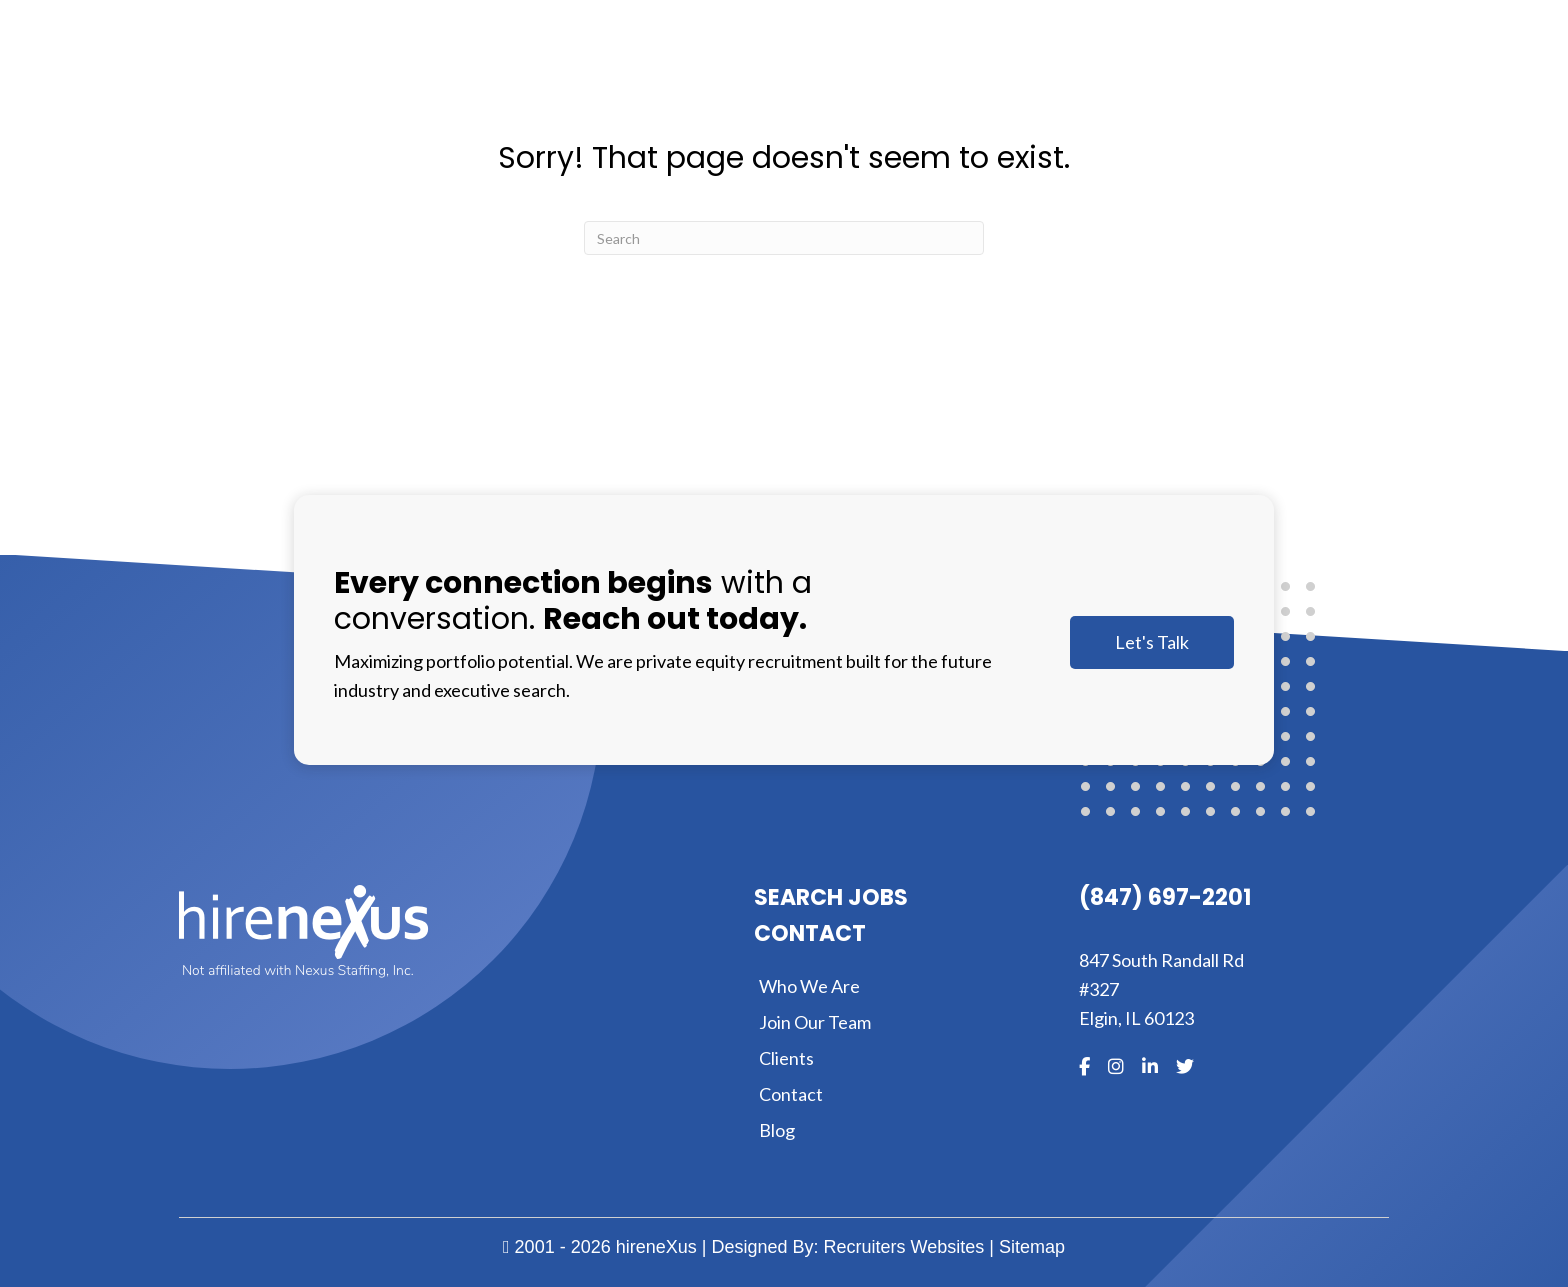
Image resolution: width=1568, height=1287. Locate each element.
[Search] (784, 238)
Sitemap (1032, 1247)
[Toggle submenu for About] (920, 68)
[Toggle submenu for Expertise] (1055, 68)
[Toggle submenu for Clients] (1175, 68)
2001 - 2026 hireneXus (600, 1247)
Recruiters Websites (904, 1247)
